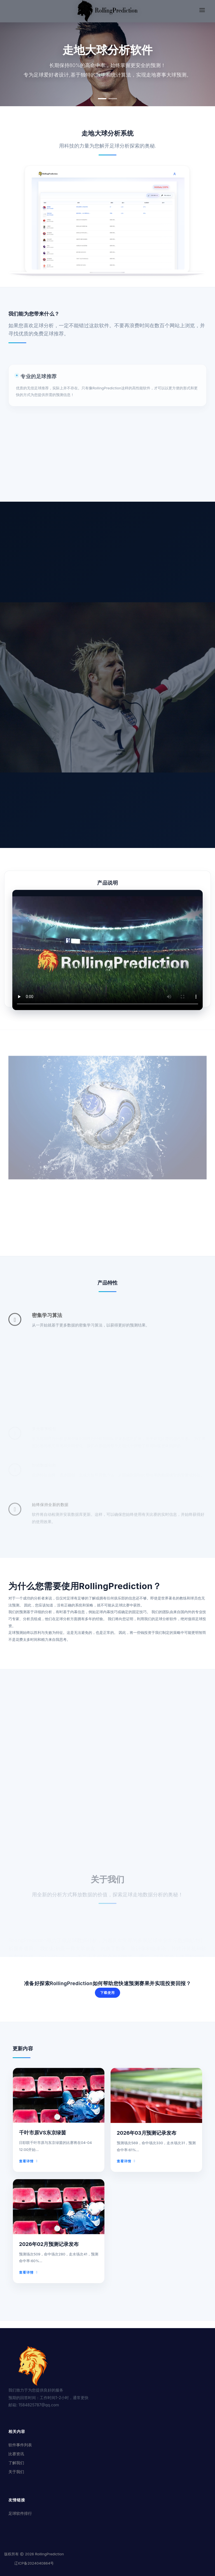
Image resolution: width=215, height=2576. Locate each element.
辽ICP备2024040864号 (34, 2563)
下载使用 (107, 1992)
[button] (102, 98)
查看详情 (29, 2161)
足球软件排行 (20, 2513)
